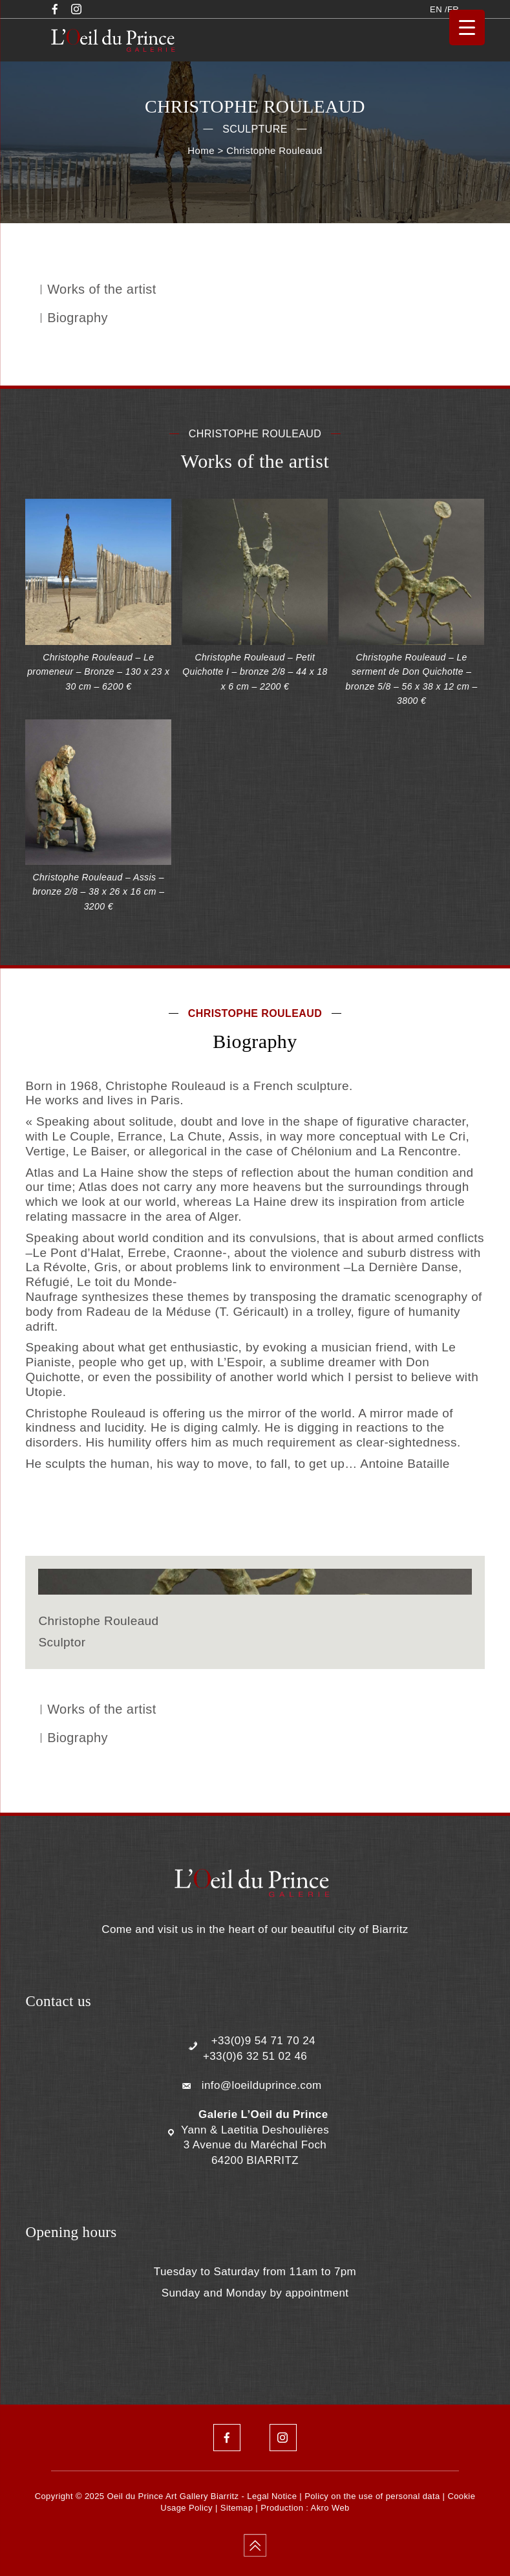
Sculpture (255, 129)
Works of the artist (101, 289)
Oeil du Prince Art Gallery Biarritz (173, 2496)
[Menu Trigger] (467, 27)
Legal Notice (272, 2496)
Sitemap (236, 2508)
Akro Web (330, 2508)
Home (201, 150)
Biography (77, 318)
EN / (438, 9)
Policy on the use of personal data (372, 2496)
